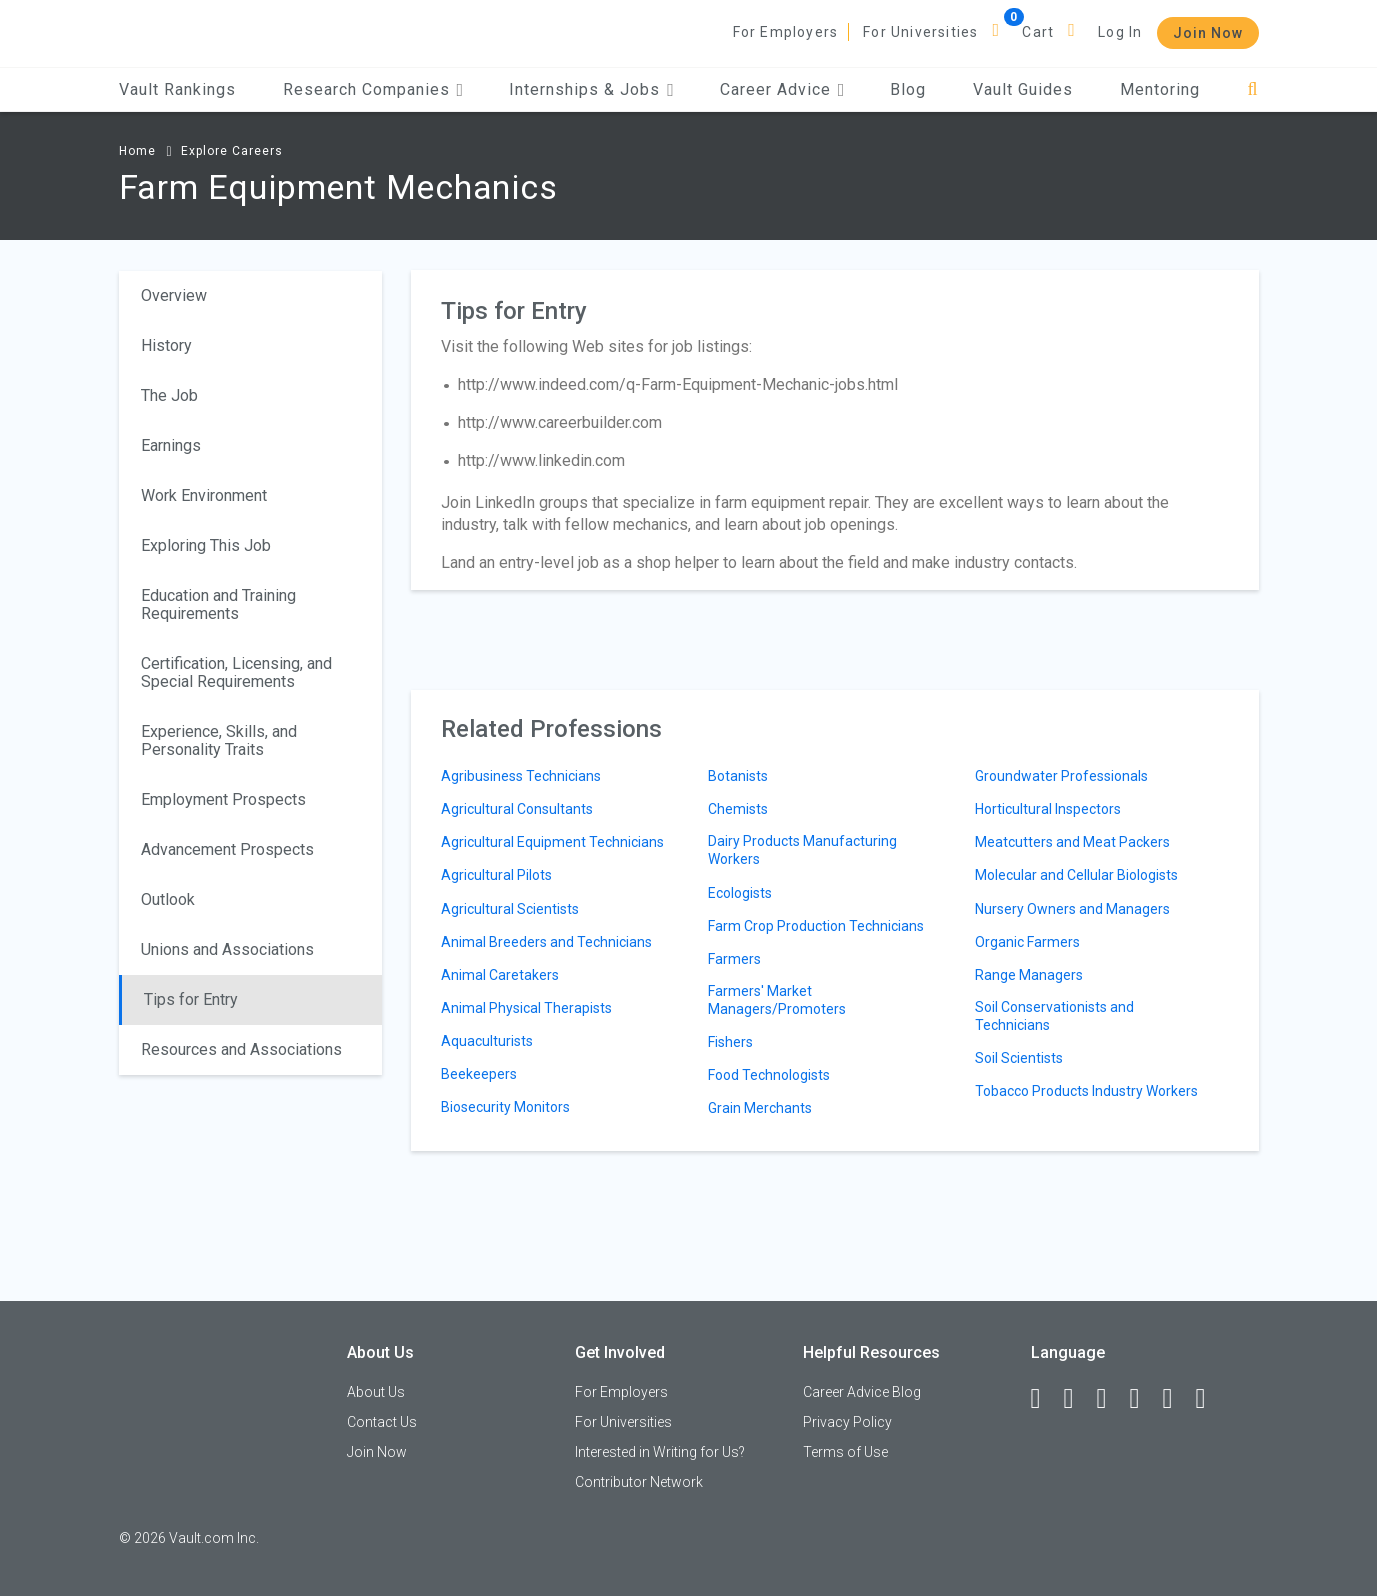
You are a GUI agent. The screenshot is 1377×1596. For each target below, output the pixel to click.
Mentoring (1160, 89)
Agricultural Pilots (496, 875)
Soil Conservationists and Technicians (1054, 1016)
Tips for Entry (191, 999)
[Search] (1252, 89)
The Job (169, 395)
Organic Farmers (1027, 942)
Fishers (730, 1042)
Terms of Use (845, 1452)
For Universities (920, 32)
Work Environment (204, 495)
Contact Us (382, 1422)
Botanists (738, 776)
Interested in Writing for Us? (660, 1452)
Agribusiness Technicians (521, 776)
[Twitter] (1111, 1399)
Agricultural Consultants (517, 809)
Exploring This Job (206, 545)
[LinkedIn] (1078, 1399)
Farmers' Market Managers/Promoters (777, 1000)
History (166, 345)
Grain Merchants (760, 1108)
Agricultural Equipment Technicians (552, 842)
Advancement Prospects (227, 849)
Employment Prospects (223, 799)
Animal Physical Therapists (526, 1008)
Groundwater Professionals (1061, 776)
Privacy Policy (847, 1422)
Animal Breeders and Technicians (546, 942)
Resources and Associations (241, 1049)
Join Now (1208, 33)
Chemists (738, 809)
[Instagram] (1144, 1399)
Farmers (734, 959)
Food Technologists (769, 1075)
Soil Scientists (1019, 1058)
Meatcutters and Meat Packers (1072, 842)
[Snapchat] (1210, 1399)
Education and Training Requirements (218, 604)
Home (137, 151)
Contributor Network (639, 1482)
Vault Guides (1023, 89)
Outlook (168, 899)
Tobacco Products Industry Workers (1086, 1091)
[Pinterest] (1177, 1399)
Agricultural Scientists (510, 909)
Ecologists (740, 893)
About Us (376, 1392)
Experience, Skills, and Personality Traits (219, 740)
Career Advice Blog (862, 1392)
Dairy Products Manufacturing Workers (802, 850)
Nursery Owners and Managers (1072, 909)
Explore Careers (232, 151)
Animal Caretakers (500, 975)
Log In (1120, 32)
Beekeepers (479, 1074)
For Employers (786, 32)
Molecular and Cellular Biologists (1076, 875)
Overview (174, 295)
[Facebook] (1045, 1399)
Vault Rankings (177, 89)
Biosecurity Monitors (505, 1107)
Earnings (171, 445)
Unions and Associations (227, 949)
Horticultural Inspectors (1048, 809)
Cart (1038, 32)
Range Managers (1029, 975)
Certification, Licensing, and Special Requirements (236, 672)
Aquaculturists (487, 1041)
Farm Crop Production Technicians (816, 926)
